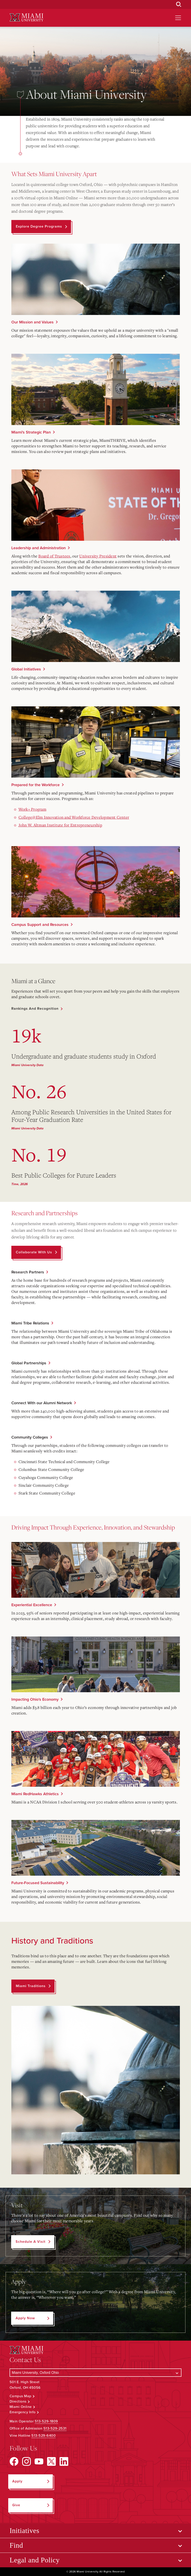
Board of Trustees (54, 556)
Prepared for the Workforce (35, 784)
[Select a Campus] (95, 2372)
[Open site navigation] (178, 17)
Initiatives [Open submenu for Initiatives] (24, 2531)
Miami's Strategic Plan (31, 432)
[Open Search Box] (178, 4)
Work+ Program (32, 809)
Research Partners (27, 1272)
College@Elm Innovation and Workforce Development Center (73, 817)
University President (98, 556)
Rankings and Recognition (35, 1008)
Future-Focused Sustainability (37, 1882)
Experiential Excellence (31, 1604)
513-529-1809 (46, 2421)
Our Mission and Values (32, 322)
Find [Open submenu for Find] (16, 2545)
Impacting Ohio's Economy (35, 1699)
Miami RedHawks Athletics (35, 1793)
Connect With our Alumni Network (41, 1402)
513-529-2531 (55, 2428)
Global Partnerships (28, 1363)
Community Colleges (29, 1437)
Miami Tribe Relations (30, 1323)
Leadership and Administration (38, 547)
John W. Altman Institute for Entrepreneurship (60, 825)
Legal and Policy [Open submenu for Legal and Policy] (35, 2560)
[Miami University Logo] (26, 17)
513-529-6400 (43, 2435)
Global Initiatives (26, 669)
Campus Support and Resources (40, 924)
